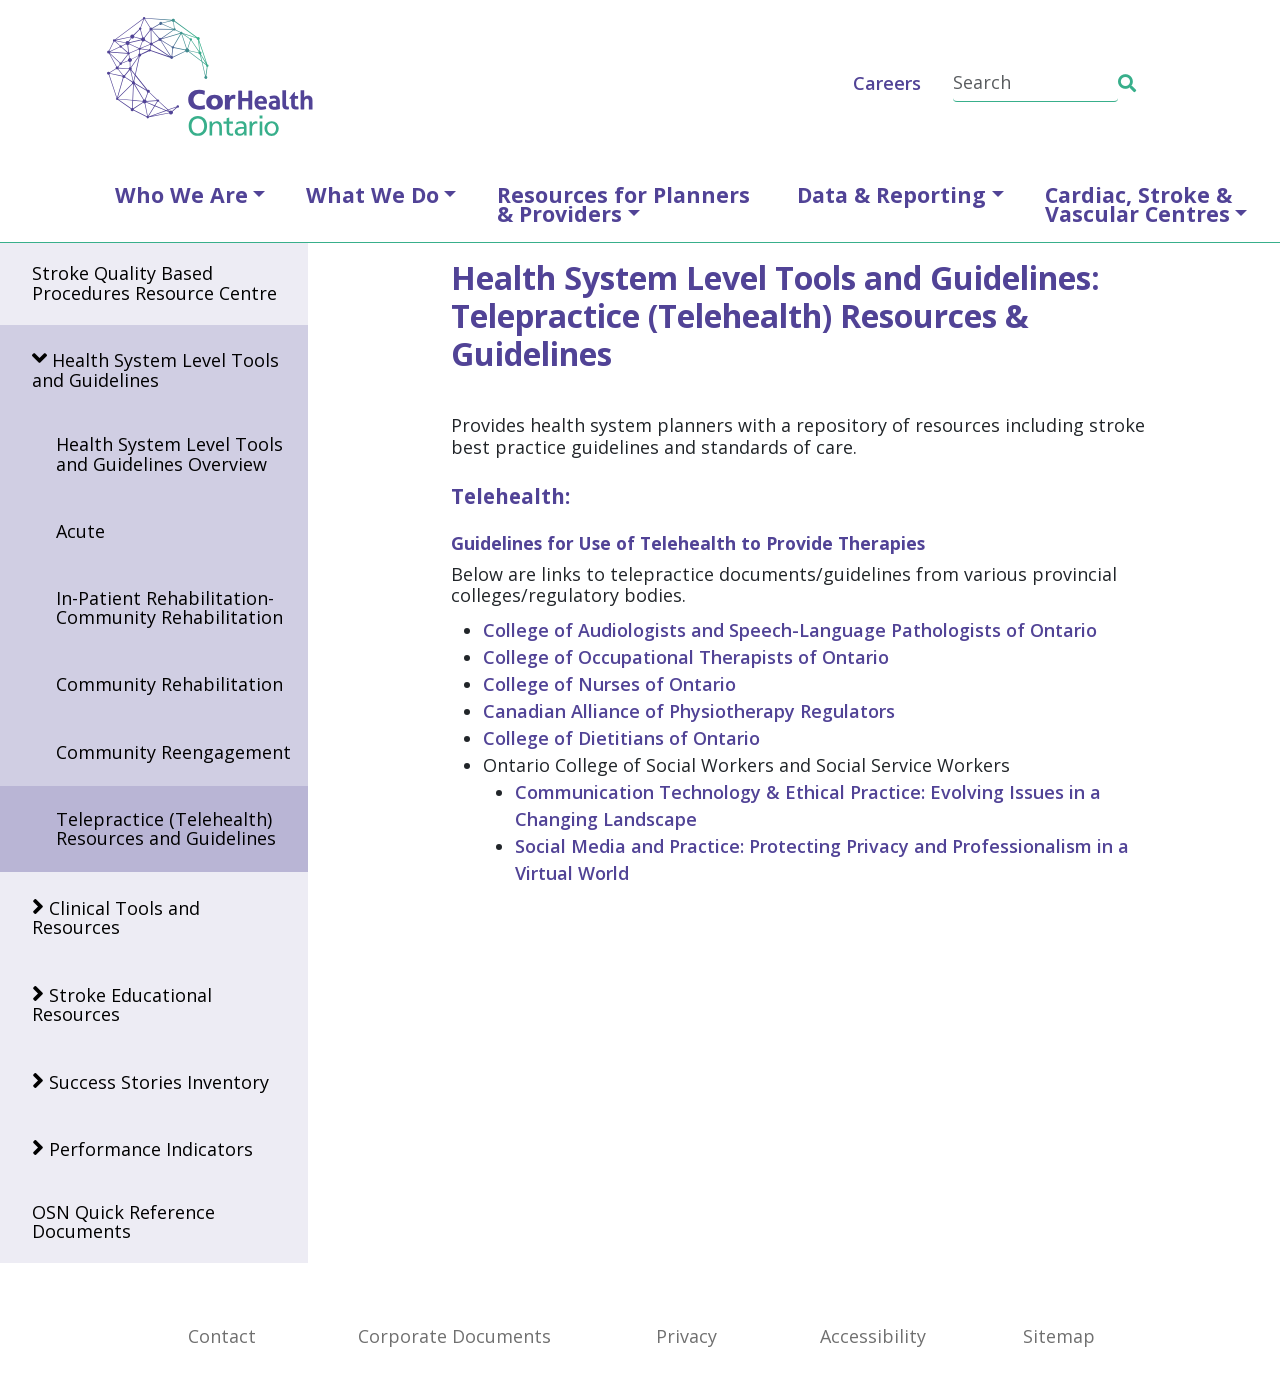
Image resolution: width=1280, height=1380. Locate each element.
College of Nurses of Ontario (609, 684)
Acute (80, 531)
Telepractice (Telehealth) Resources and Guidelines (166, 828)
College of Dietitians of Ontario (621, 738)
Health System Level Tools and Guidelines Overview (169, 453)
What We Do (372, 194)
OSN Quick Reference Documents (123, 1221)
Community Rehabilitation (169, 684)
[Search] (1035, 83)
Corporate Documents (454, 1336)
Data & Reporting (891, 194)
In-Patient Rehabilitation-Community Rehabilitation (169, 607)
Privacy (686, 1336)
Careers (887, 83)
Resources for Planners (623, 204)
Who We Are (181, 194)
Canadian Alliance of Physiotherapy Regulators (689, 711)
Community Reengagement (173, 752)
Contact (222, 1336)
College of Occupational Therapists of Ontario (686, 657)
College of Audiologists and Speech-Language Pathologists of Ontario (790, 630)
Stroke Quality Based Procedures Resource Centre (154, 282)
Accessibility (873, 1336)
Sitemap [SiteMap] (1059, 1336)
